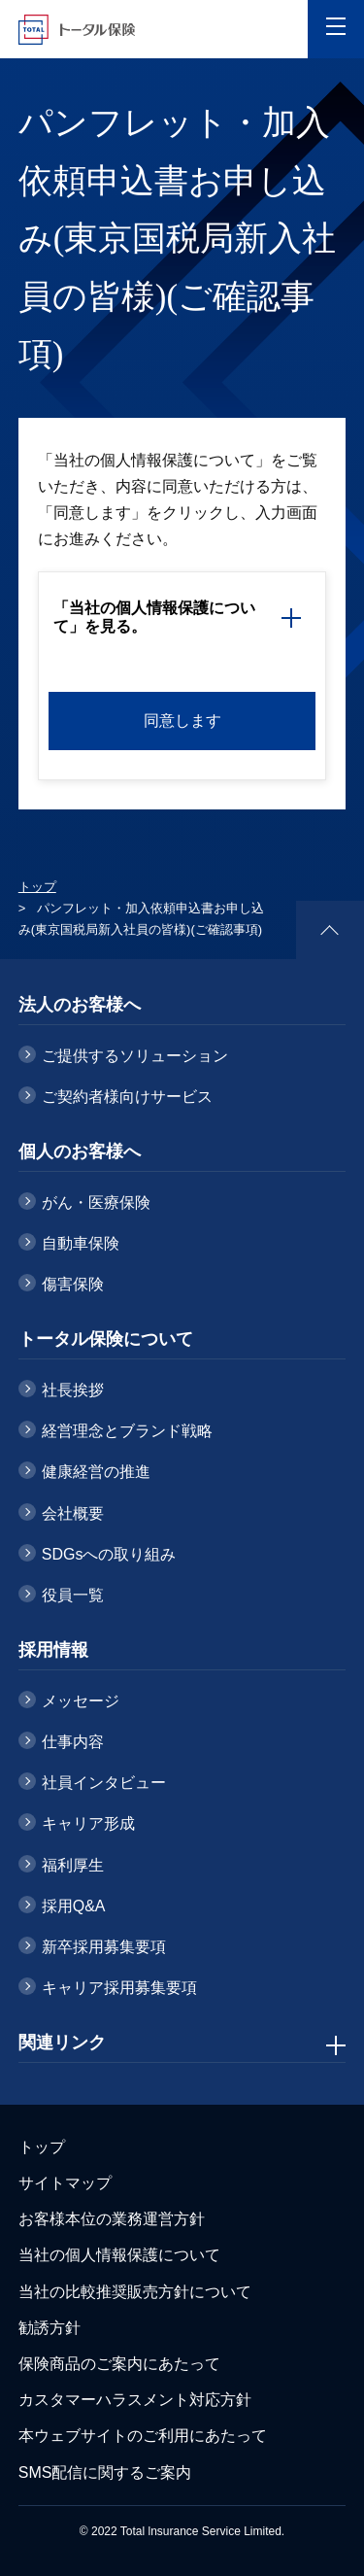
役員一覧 (73, 1595)
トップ (37, 886)
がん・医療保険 (96, 1202)
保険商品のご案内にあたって (119, 2363)
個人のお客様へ (79, 1151)
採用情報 (53, 1650)
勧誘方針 (49, 2327)
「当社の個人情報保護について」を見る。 (154, 617)
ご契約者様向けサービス (127, 1096)
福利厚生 (73, 1865)
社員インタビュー (104, 1782)
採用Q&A (74, 1906)
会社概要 (73, 1513)
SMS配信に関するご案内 (105, 2472)
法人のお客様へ (79, 1004)
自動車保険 (80, 1243)
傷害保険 (73, 1284)
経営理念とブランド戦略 (127, 1431)
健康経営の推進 (96, 1471)
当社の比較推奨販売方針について (134, 2292)
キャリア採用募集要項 (119, 1987)
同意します (182, 720)
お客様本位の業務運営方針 (111, 2219)
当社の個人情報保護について (119, 2255)
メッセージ (80, 1701)
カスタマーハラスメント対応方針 (134, 2399)
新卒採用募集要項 (104, 1947)
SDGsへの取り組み (109, 1554)
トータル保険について (105, 1339)
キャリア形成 (88, 1823)
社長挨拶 (73, 1390)
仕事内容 (73, 1742)
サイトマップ (65, 2183)
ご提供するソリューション (135, 1056)
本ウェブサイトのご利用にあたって (142, 2435)
